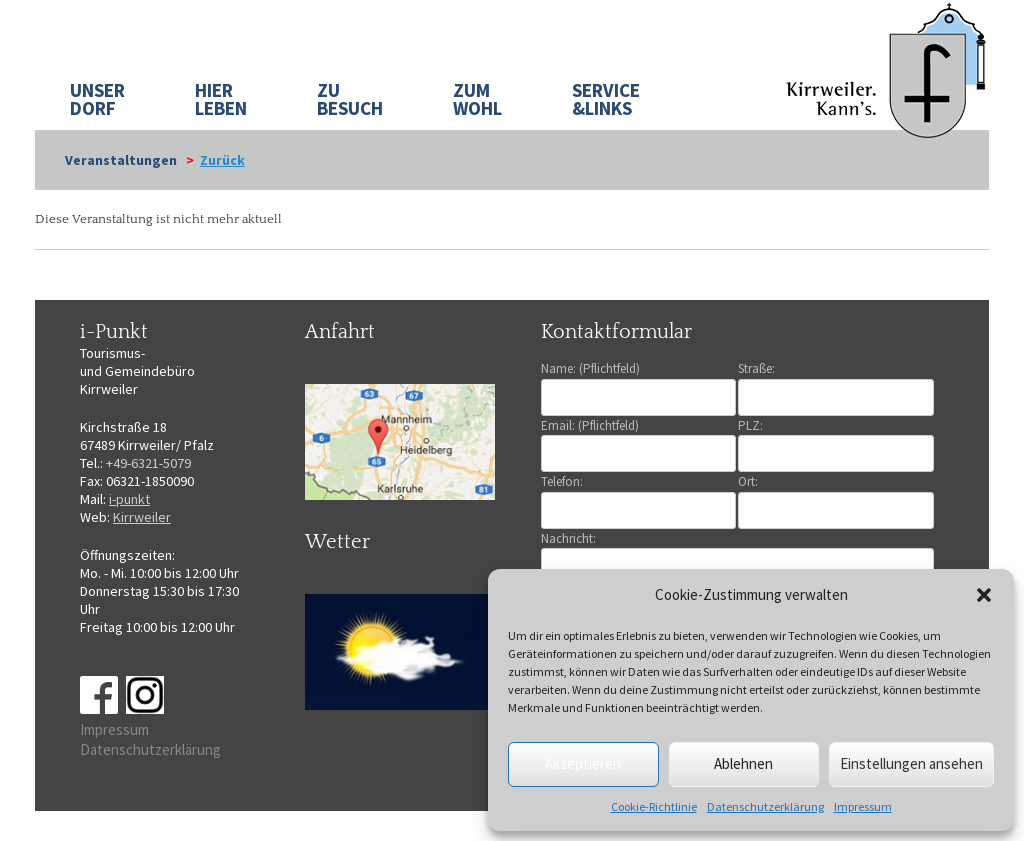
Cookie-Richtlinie (654, 806)
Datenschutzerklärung (765, 806)
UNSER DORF (97, 99)
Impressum (863, 806)
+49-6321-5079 (148, 463)
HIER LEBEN (221, 99)
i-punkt (129, 499)
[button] (984, 595)
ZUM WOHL (477, 99)
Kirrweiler (142, 517)
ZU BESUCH (350, 99)
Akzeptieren (583, 763)
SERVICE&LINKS (606, 99)
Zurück (222, 160)
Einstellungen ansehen (911, 763)
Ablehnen (743, 763)
